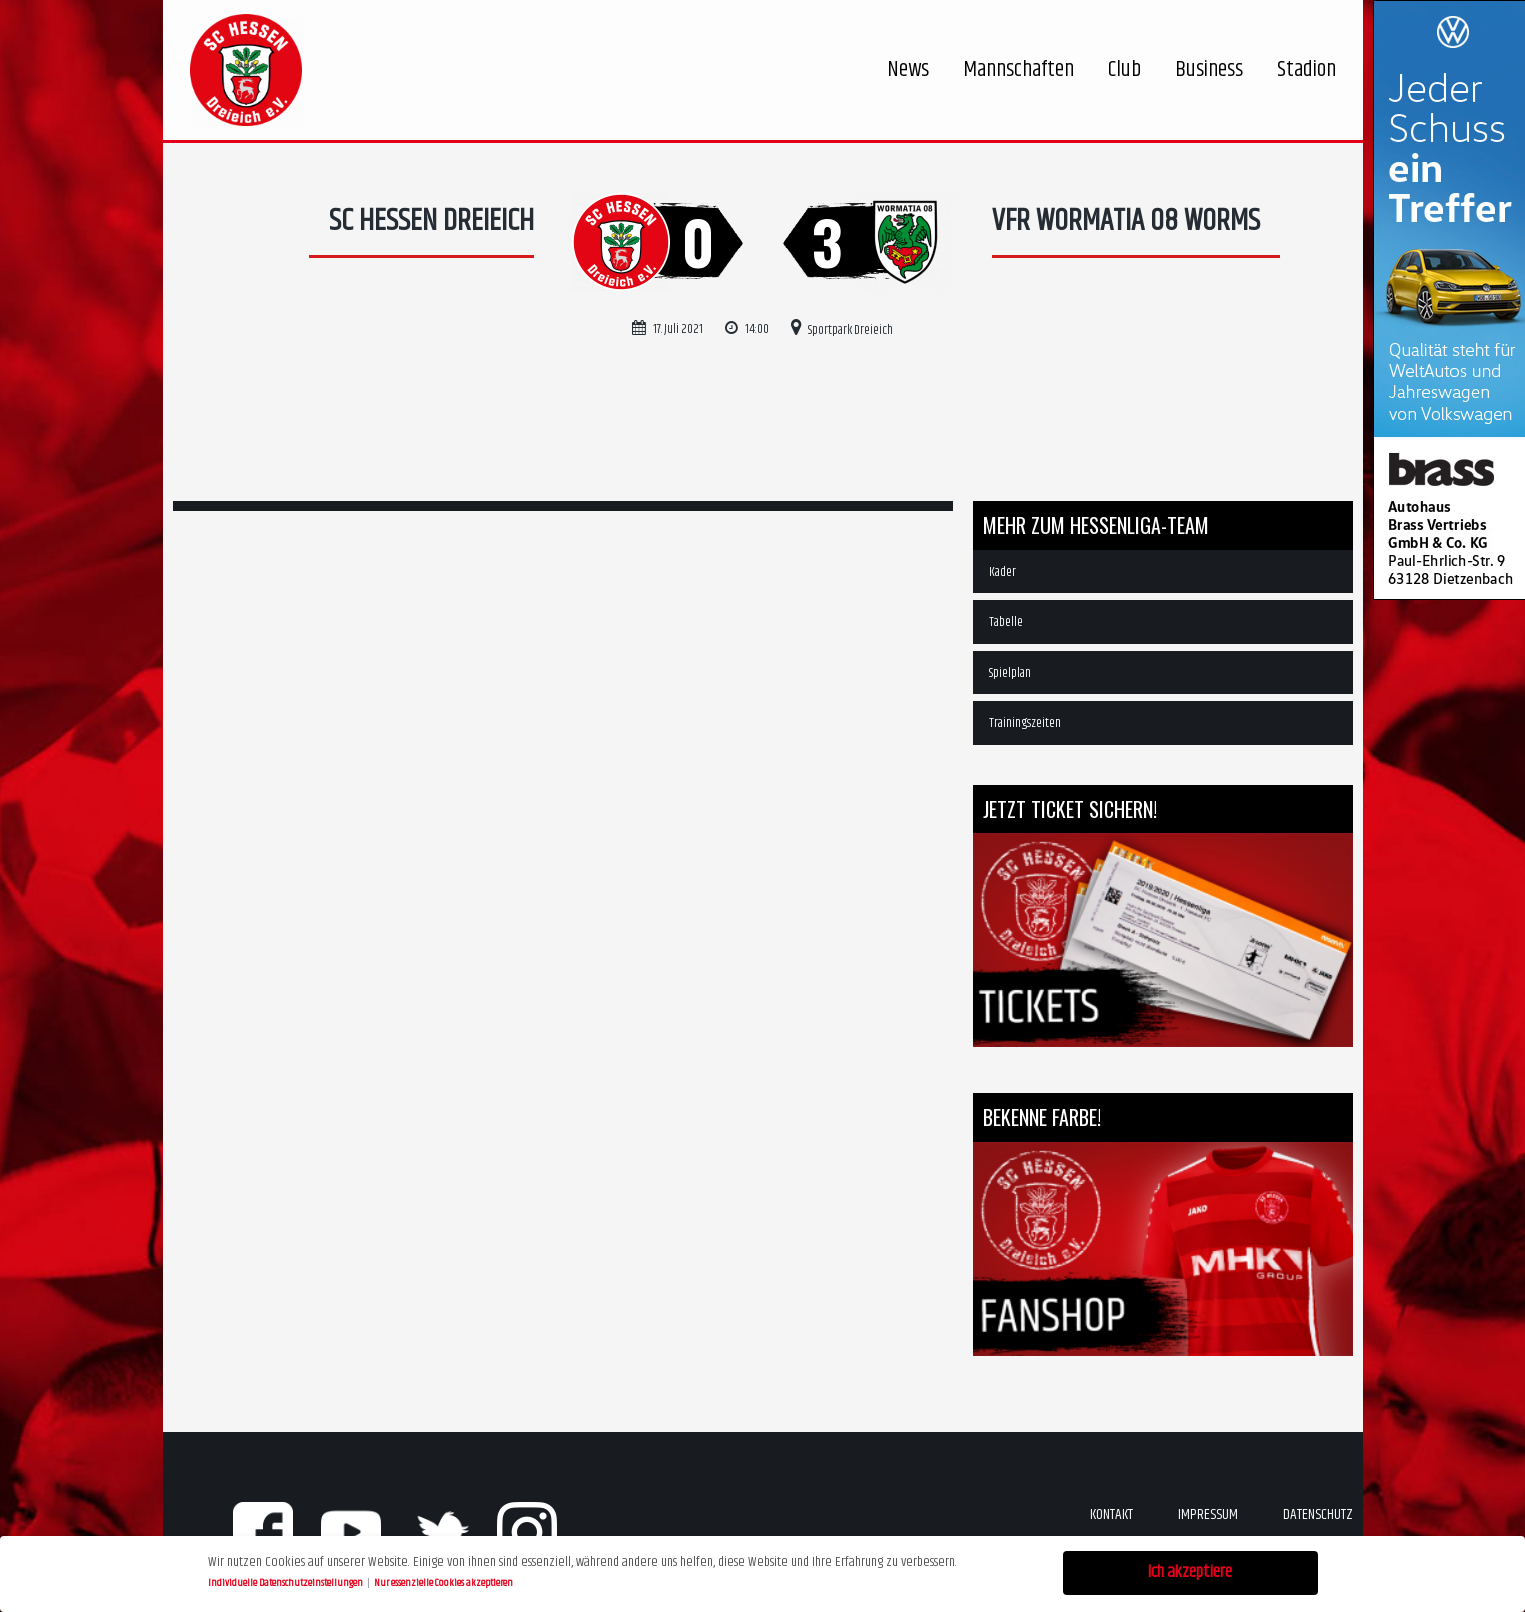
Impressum (1208, 1514)
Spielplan (1010, 673)
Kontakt (1111, 1514)
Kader (1002, 572)
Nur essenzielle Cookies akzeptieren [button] (443, 1581)
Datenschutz (1318, 1514)
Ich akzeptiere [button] (1190, 1571)
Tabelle (1006, 622)
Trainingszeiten (1025, 723)
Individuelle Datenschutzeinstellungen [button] (286, 1581)
